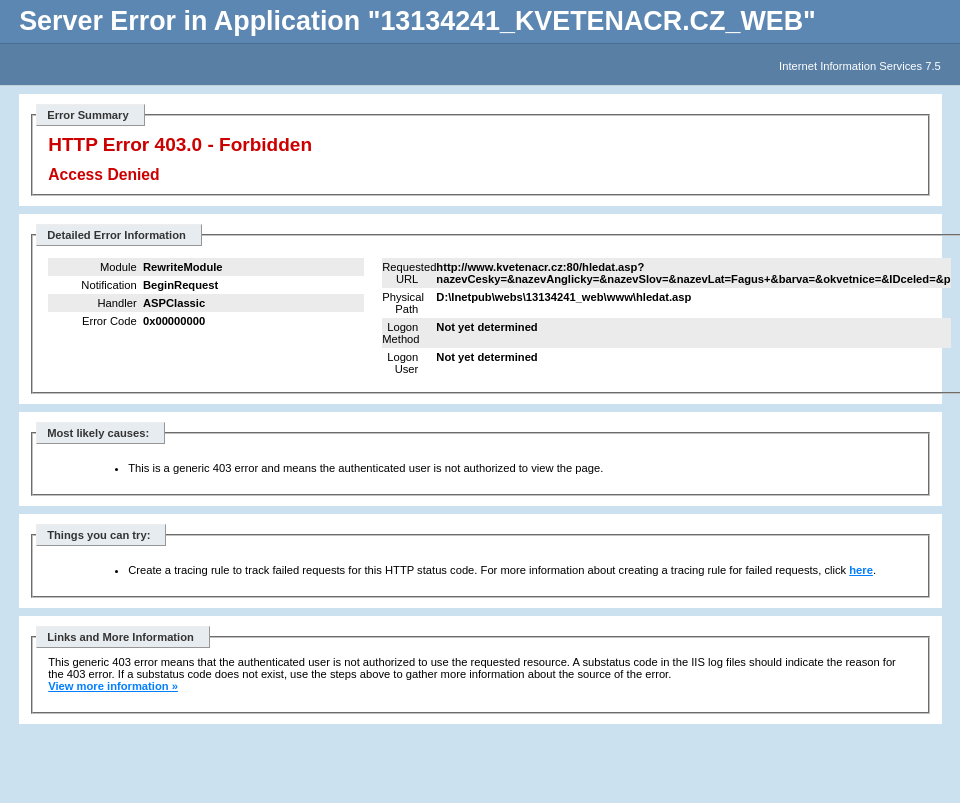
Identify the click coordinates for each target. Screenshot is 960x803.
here (861, 570)
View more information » (113, 686)
